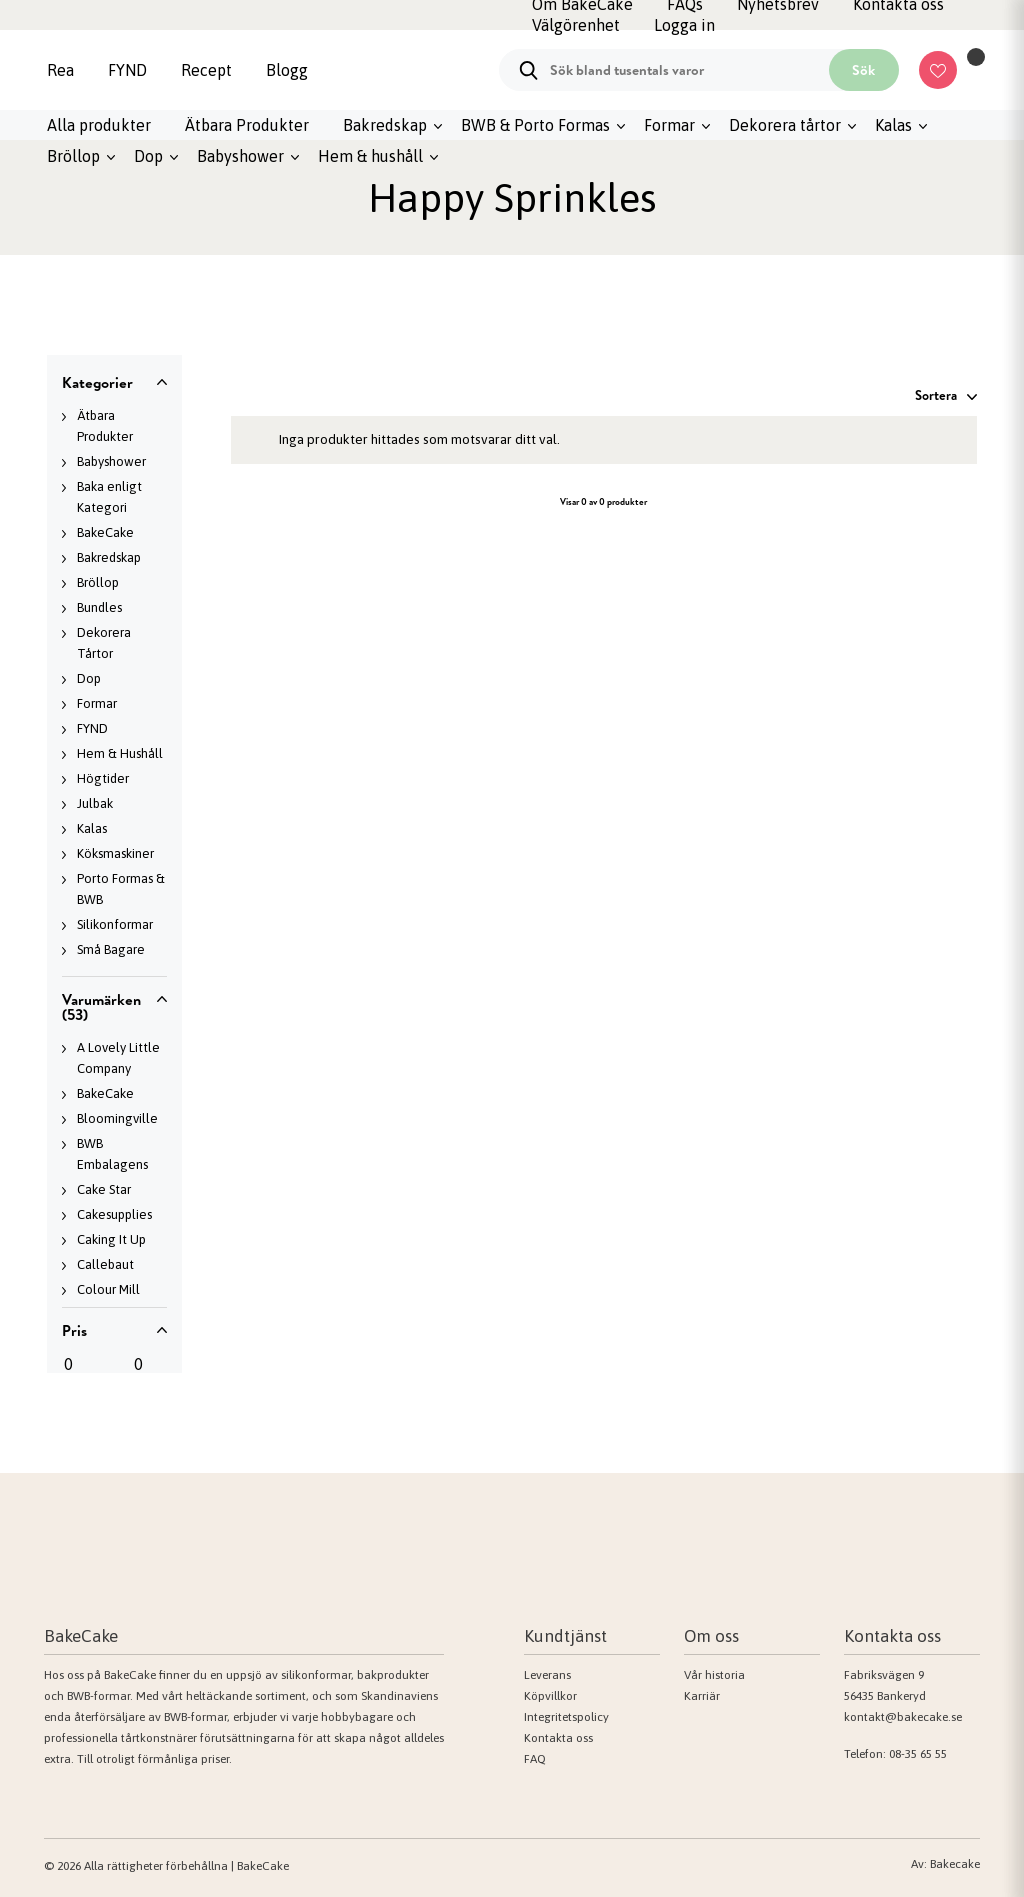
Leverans (547, 1675)
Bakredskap (385, 125)
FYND (127, 70)
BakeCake (105, 532)
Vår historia (714, 1675)
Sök (863, 70)
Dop (148, 156)
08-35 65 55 (918, 1754)
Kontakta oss (558, 1738)
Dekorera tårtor (785, 125)
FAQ (535, 1759)
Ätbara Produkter (247, 125)
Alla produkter (99, 125)
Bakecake (955, 1864)
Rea (60, 70)
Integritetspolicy (566, 1717)
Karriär (702, 1696)
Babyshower (240, 156)
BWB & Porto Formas (535, 125)
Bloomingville (117, 1118)
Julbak (95, 803)
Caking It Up (111, 1239)
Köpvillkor (550, 1696)
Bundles (99, 607)
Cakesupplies (114, 1214)
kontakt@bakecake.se (903, 1717)
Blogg (287, 70)
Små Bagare (111, 949)
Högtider (103, 778)
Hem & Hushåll (120, 753)
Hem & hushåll (370, 156)
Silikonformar (115, 924)
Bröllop (73, 156)
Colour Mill (108, 1289)
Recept (206, 70)
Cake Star (104, 1189)
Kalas (893, 125)
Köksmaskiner (115, 853)
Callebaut (105, 1264)
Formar (669, 125)
